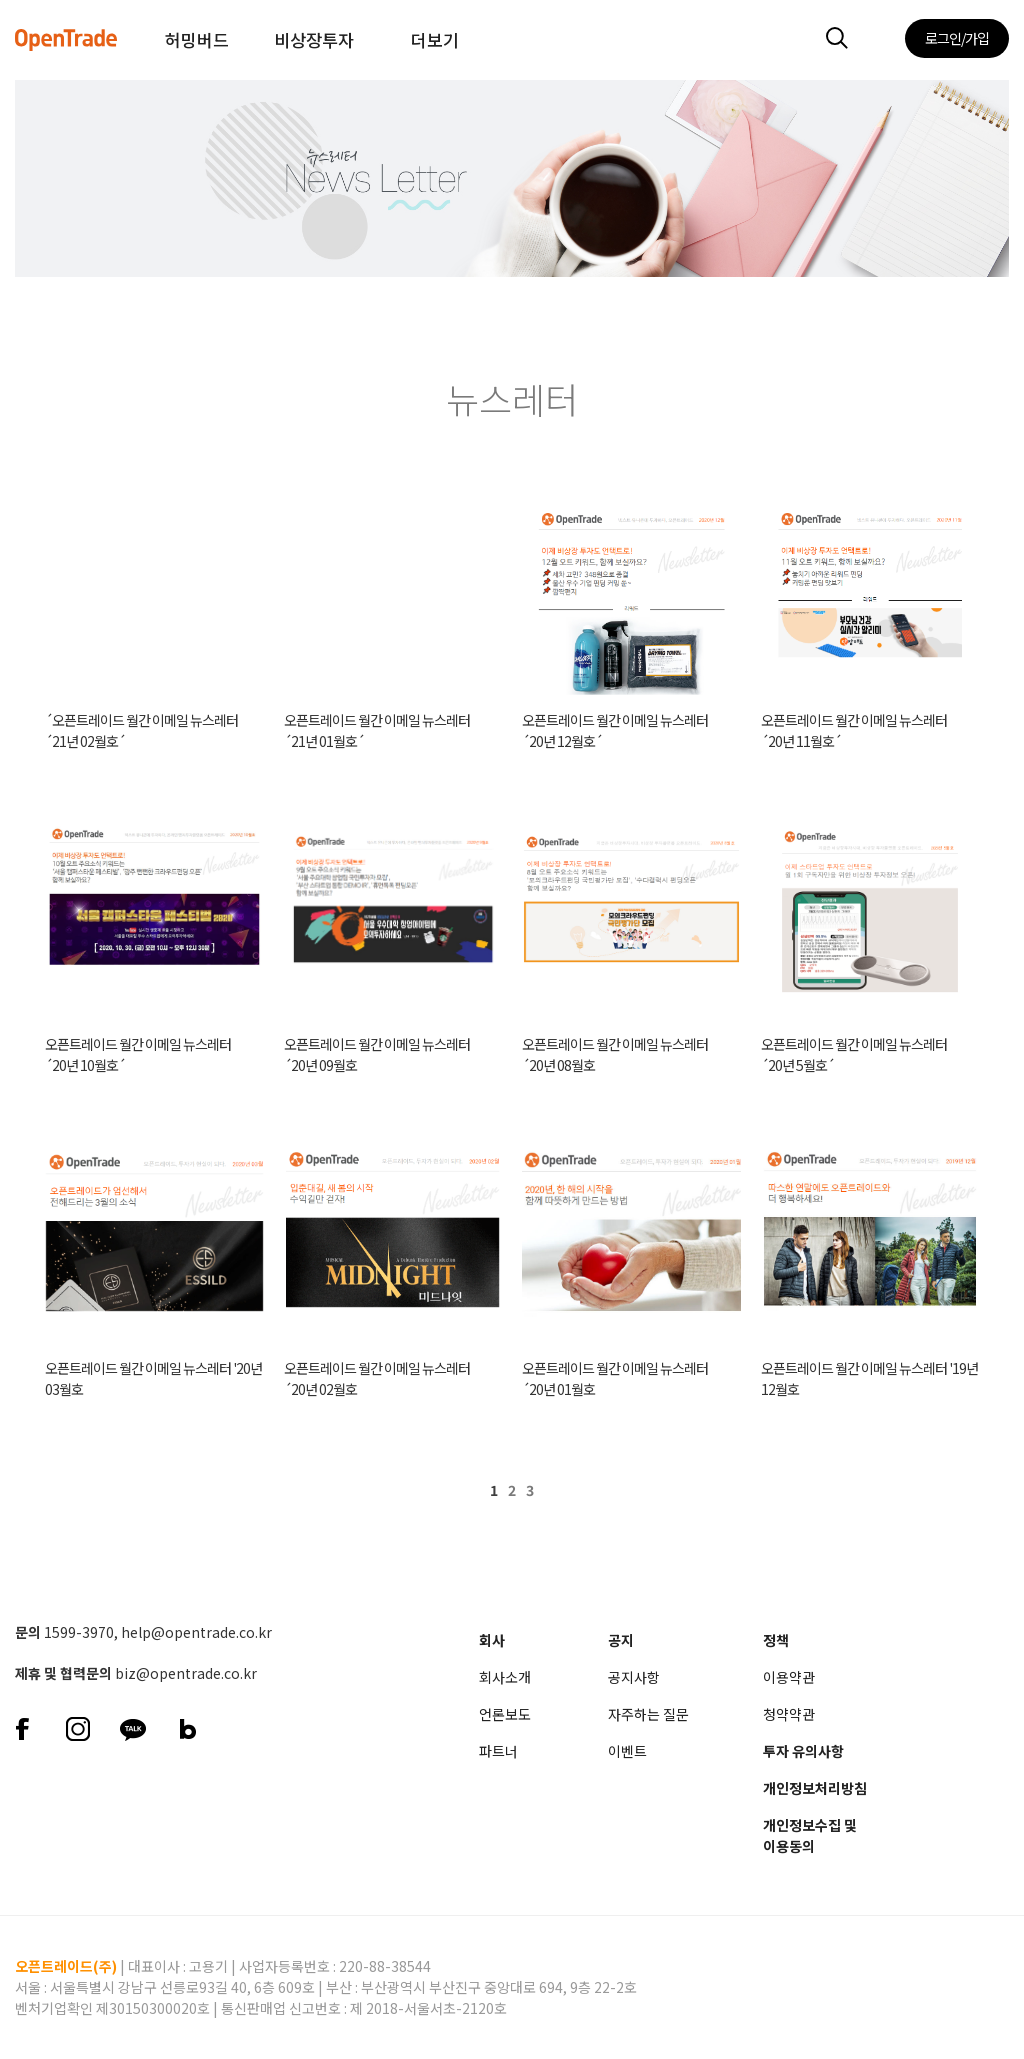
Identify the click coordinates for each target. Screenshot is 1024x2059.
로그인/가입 (957, 38)
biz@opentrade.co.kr (186, 1673)
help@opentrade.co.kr (196, 1632)
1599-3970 (79, 1632)
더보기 (435, 39)
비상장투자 (314, 39)
